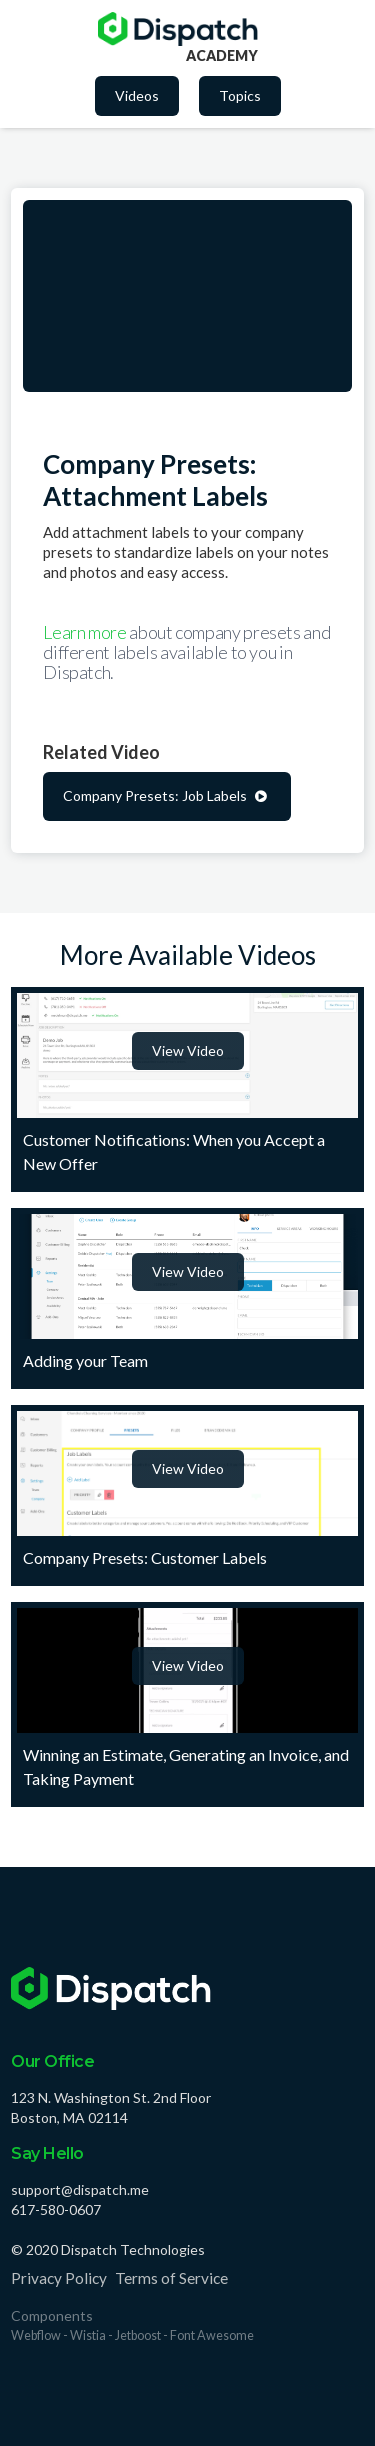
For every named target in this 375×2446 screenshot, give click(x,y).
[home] (178, 29)
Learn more (86, 632)
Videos (137, 95)
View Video (188, 1050)
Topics (240, 95)
